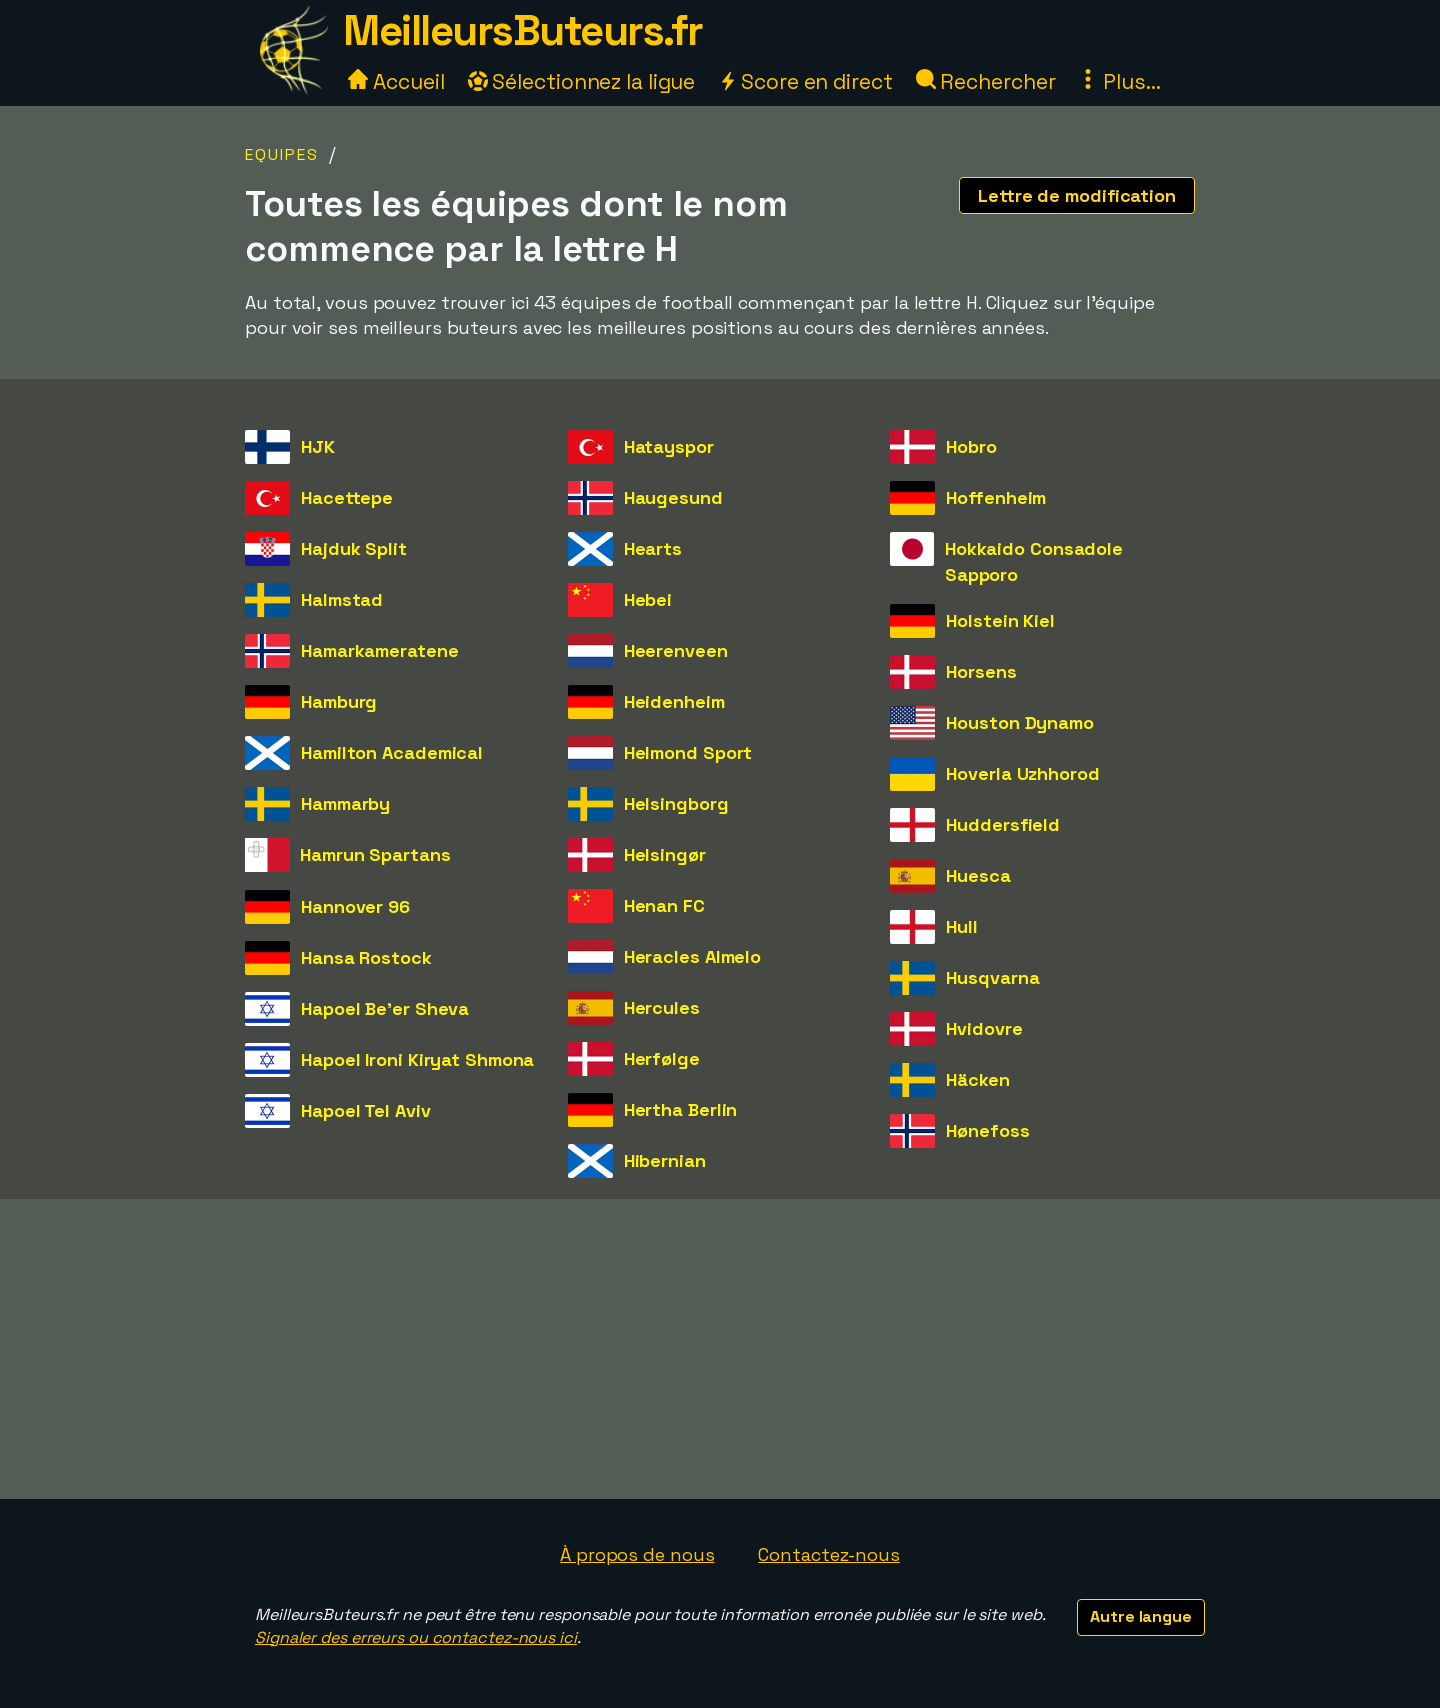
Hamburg (339, 701)
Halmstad (342, 599)
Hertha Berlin (681, 1109)
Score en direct (805, 81)
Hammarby (345, 803)
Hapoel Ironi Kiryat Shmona (417, 1059)
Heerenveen (676, 650)
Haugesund (673, 497)
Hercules (662, 1007)
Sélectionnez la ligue (582, 81)
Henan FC (664, 905)
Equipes (282, 154)
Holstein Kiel (1000, 620)
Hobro (971, 446)
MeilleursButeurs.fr (523, 30)
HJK (318, 446)
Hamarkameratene (380, 650)
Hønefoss (987, 1130)
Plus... (1119, 81)
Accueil (396, 81)
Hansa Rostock (366, 957)
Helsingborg (676, 803)
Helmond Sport (688, 752)
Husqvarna (992, 977)
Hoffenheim (996, 497)
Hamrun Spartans (375, 854)
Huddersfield (1003, 824)
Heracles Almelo (693, 956)
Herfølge (662, 1058)
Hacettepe (347, 497)
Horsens (981, 671)
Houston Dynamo (1020, 722)
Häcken (977, 1079)
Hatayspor (669, 446)
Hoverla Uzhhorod (1022, 773)
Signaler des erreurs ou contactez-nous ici (416, 1637)
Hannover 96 (355, 906)
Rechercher (986, 81)
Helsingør (665, 854)
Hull (962, 926)
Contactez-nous (829, 1554)
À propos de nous (637, 1554)
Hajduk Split (354, 548)
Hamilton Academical (392, 752)
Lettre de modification (1077, 195)
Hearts (653, 548)
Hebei (648, 599)
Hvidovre (984, 1028)
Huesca (978, 875)
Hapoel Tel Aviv (366, 1110)
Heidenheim (674, 701)
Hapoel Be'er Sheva (385, 1008)
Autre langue (1141, 1616)
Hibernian (665, 1160)
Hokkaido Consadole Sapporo (1034, 561)
